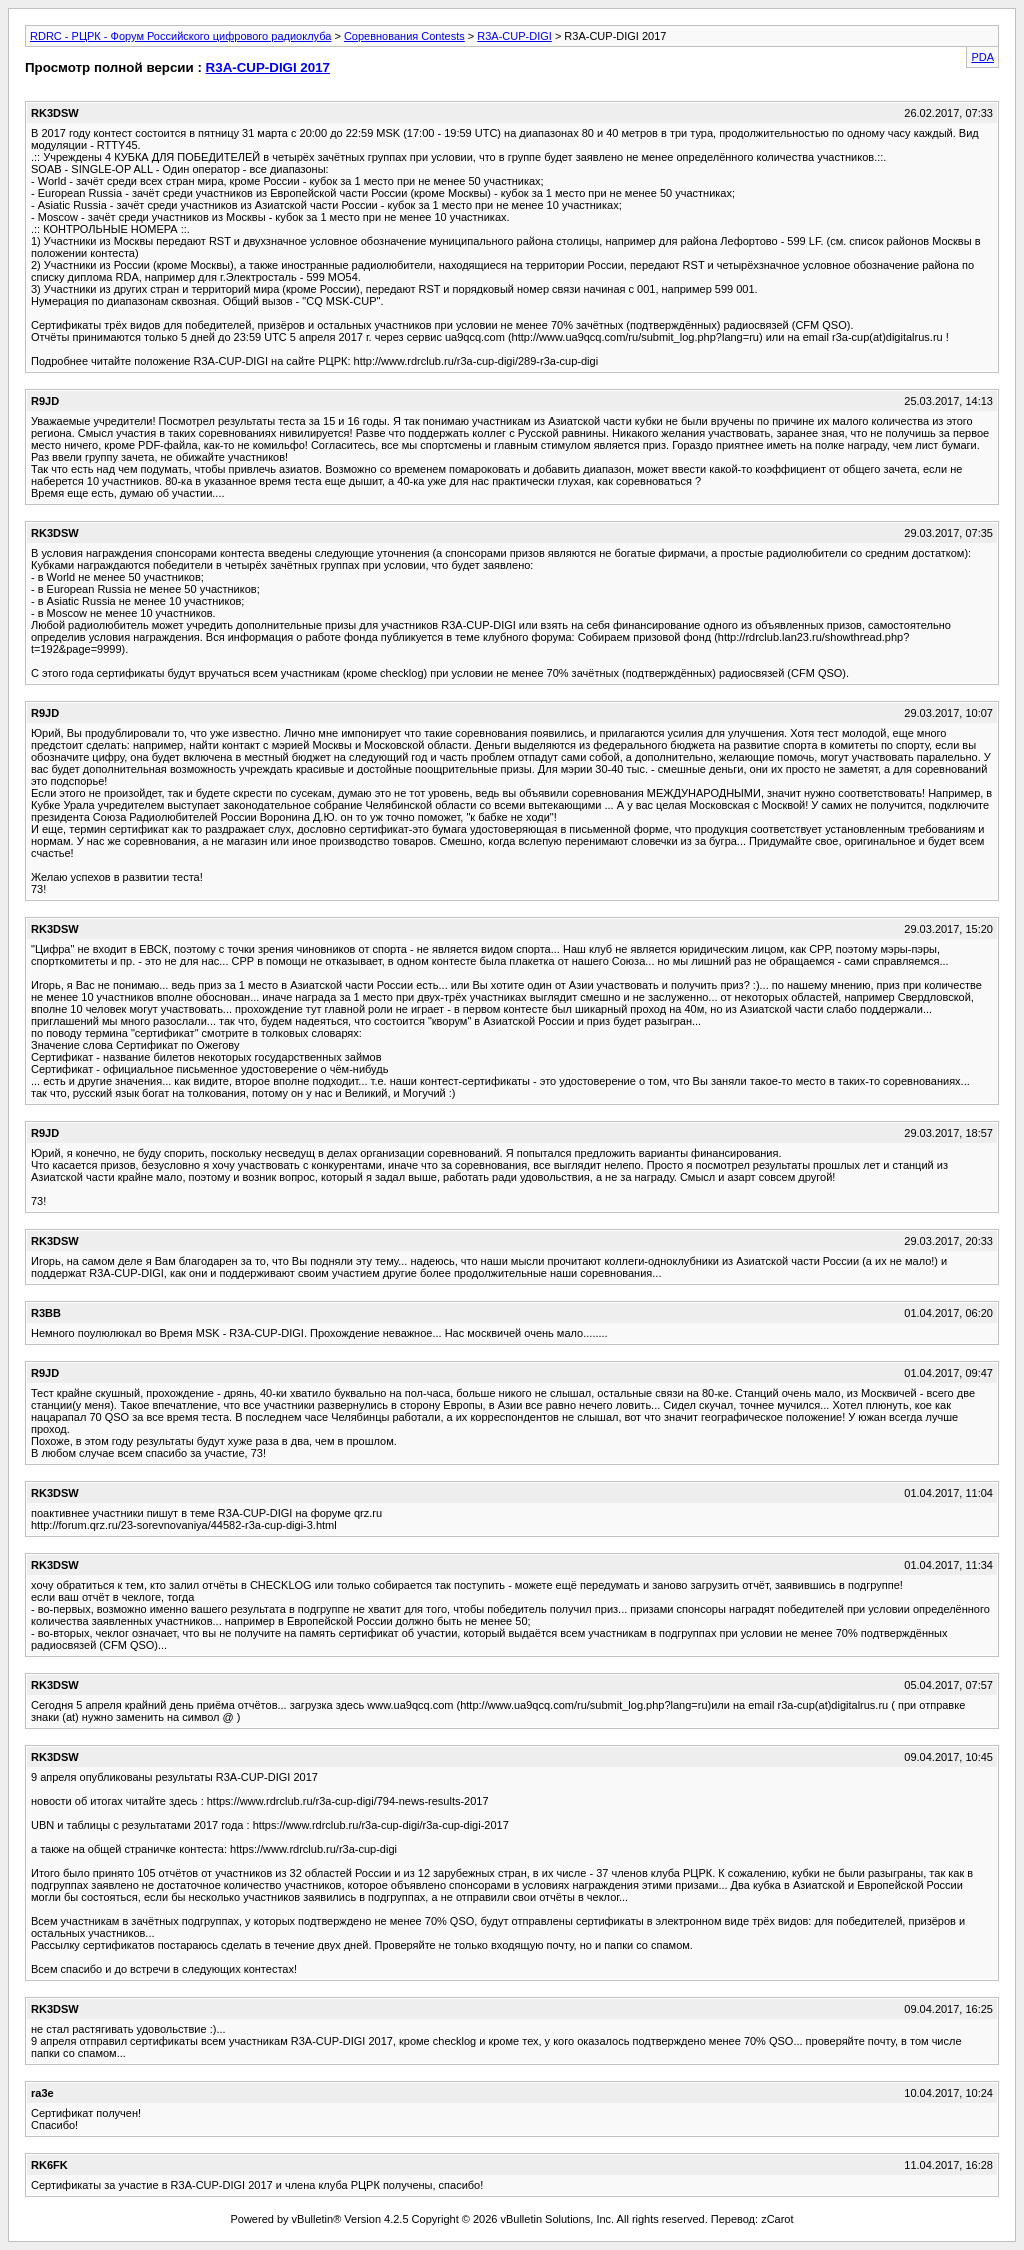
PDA (982, 57)
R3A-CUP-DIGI (514, 36)
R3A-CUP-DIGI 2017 (268, 67)
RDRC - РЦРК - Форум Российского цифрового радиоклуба (180, 36)
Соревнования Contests (404, 36)
